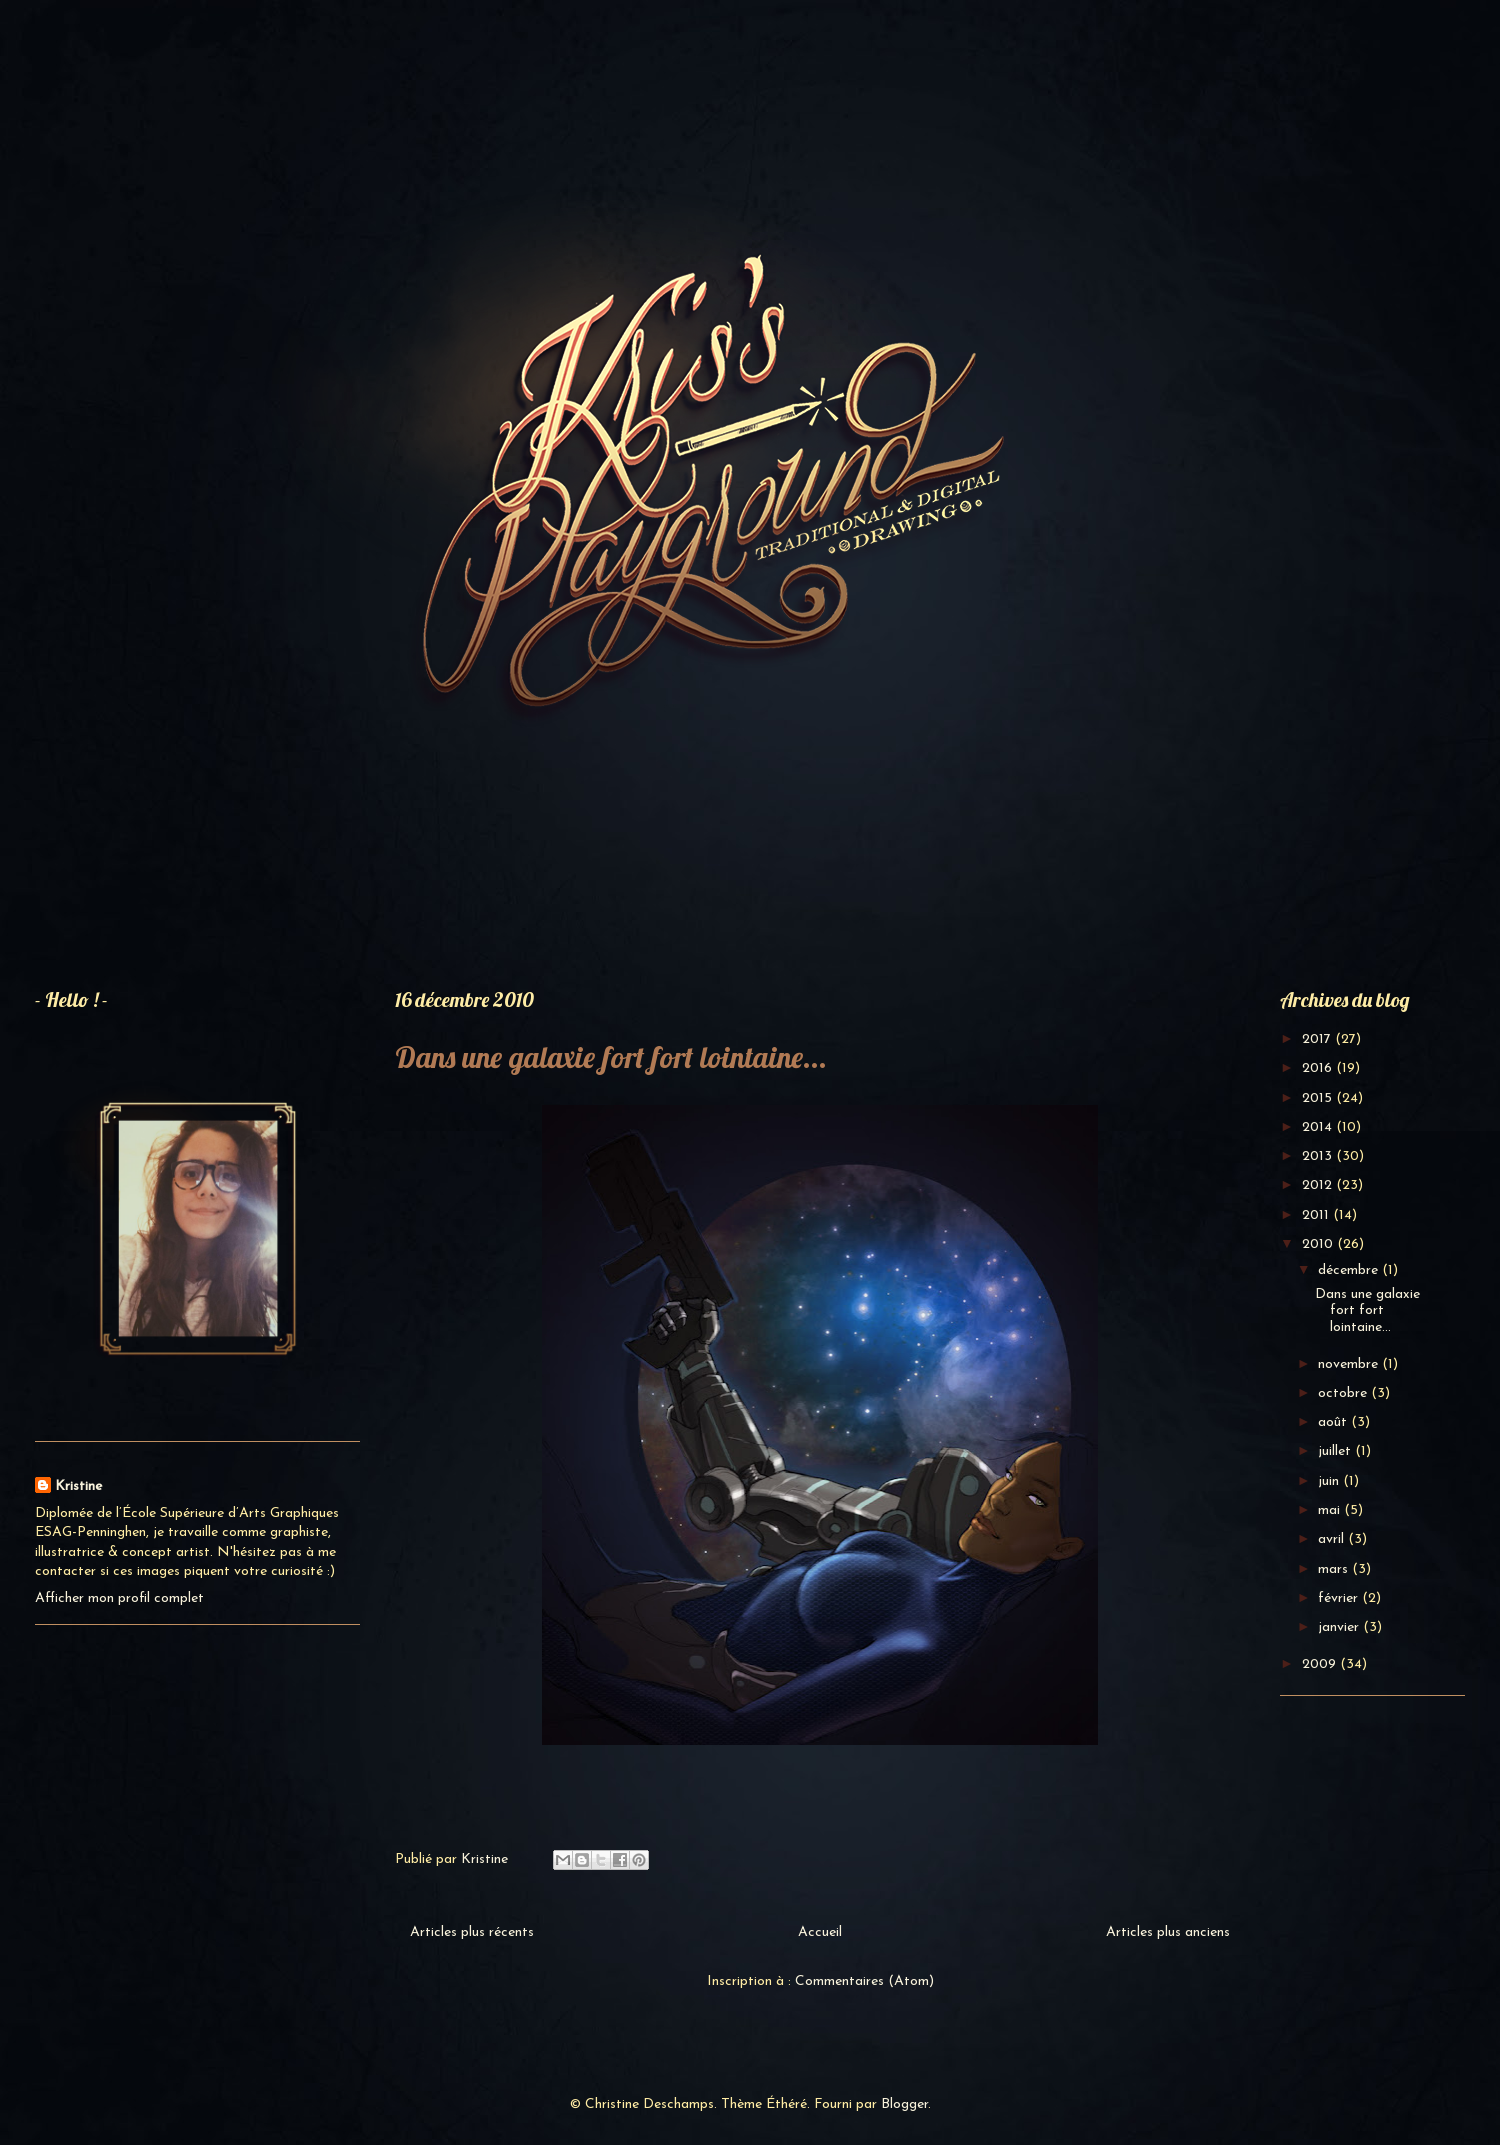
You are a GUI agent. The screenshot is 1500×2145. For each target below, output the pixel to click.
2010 (1319, 1244)
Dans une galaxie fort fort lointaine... (611, 1057)
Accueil (820, 1932)
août (1334, 1422)
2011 (1317, 1215)
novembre (1350, 1364)
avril (1333, 1539)
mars (1335, 1569)
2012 (1319, 1185)
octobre (1344, 1393)
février (1340, 1598)
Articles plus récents (472, 1932)
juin (1330, 1481)
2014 (1319, 1127)
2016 (1319, 1068)
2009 (1321, 1664)
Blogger (904, 2104)
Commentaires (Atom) (864, 1981)
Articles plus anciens (1168, 1932)
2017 (1318, 1039)
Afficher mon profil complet (119, 1598)
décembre (1350, 1270)
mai (1331, 1510)
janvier (1340, 1627)
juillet (1336, 1451)
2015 (1319, 1098)
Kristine (78, 1486)
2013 (1319, 1156)
